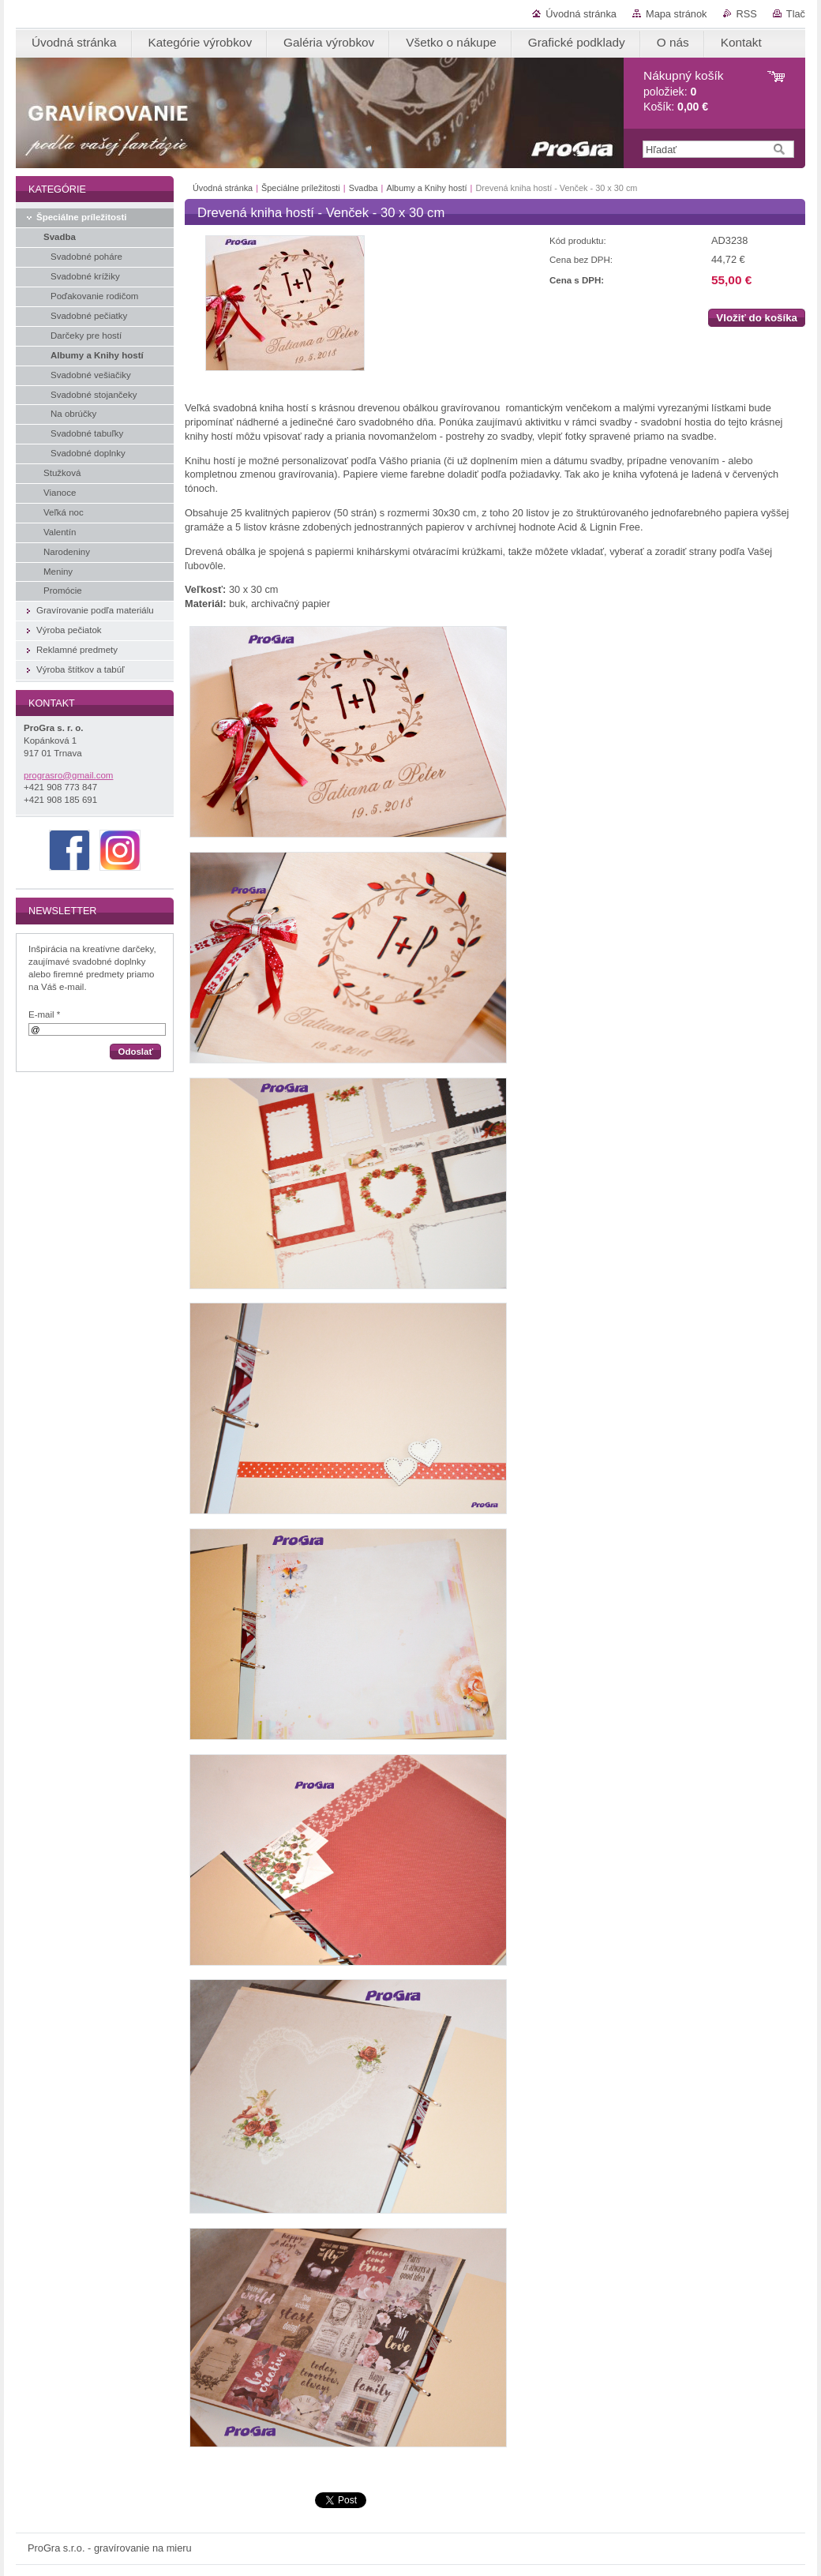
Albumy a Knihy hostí (426, 188)
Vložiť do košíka (756, 318)
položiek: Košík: (683, 91)
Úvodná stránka (581, 14)
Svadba (363, 188)
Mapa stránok (676, 14)
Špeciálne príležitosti (300, 188)
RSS (747, 14)
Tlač (795, 14)
